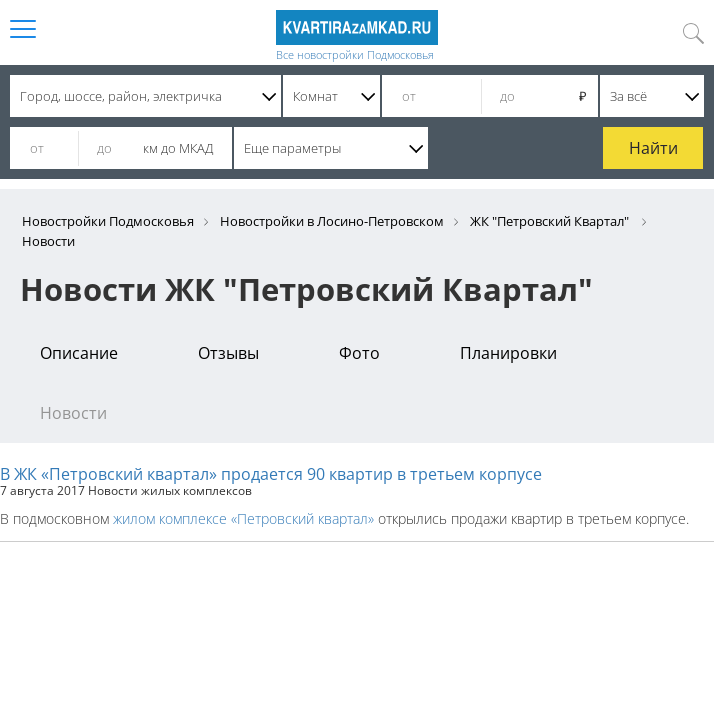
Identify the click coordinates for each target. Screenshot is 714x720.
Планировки (508, 353)
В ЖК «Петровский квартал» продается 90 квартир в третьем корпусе (271, 474)
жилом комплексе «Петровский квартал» (243, 518)
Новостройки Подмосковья (108, 221)
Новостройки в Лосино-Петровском (332, 221)
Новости (73, 413)
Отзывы (228, 353)
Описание (79, 353)
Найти (653, 148)
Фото (359, 353)
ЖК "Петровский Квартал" (551, 221)
